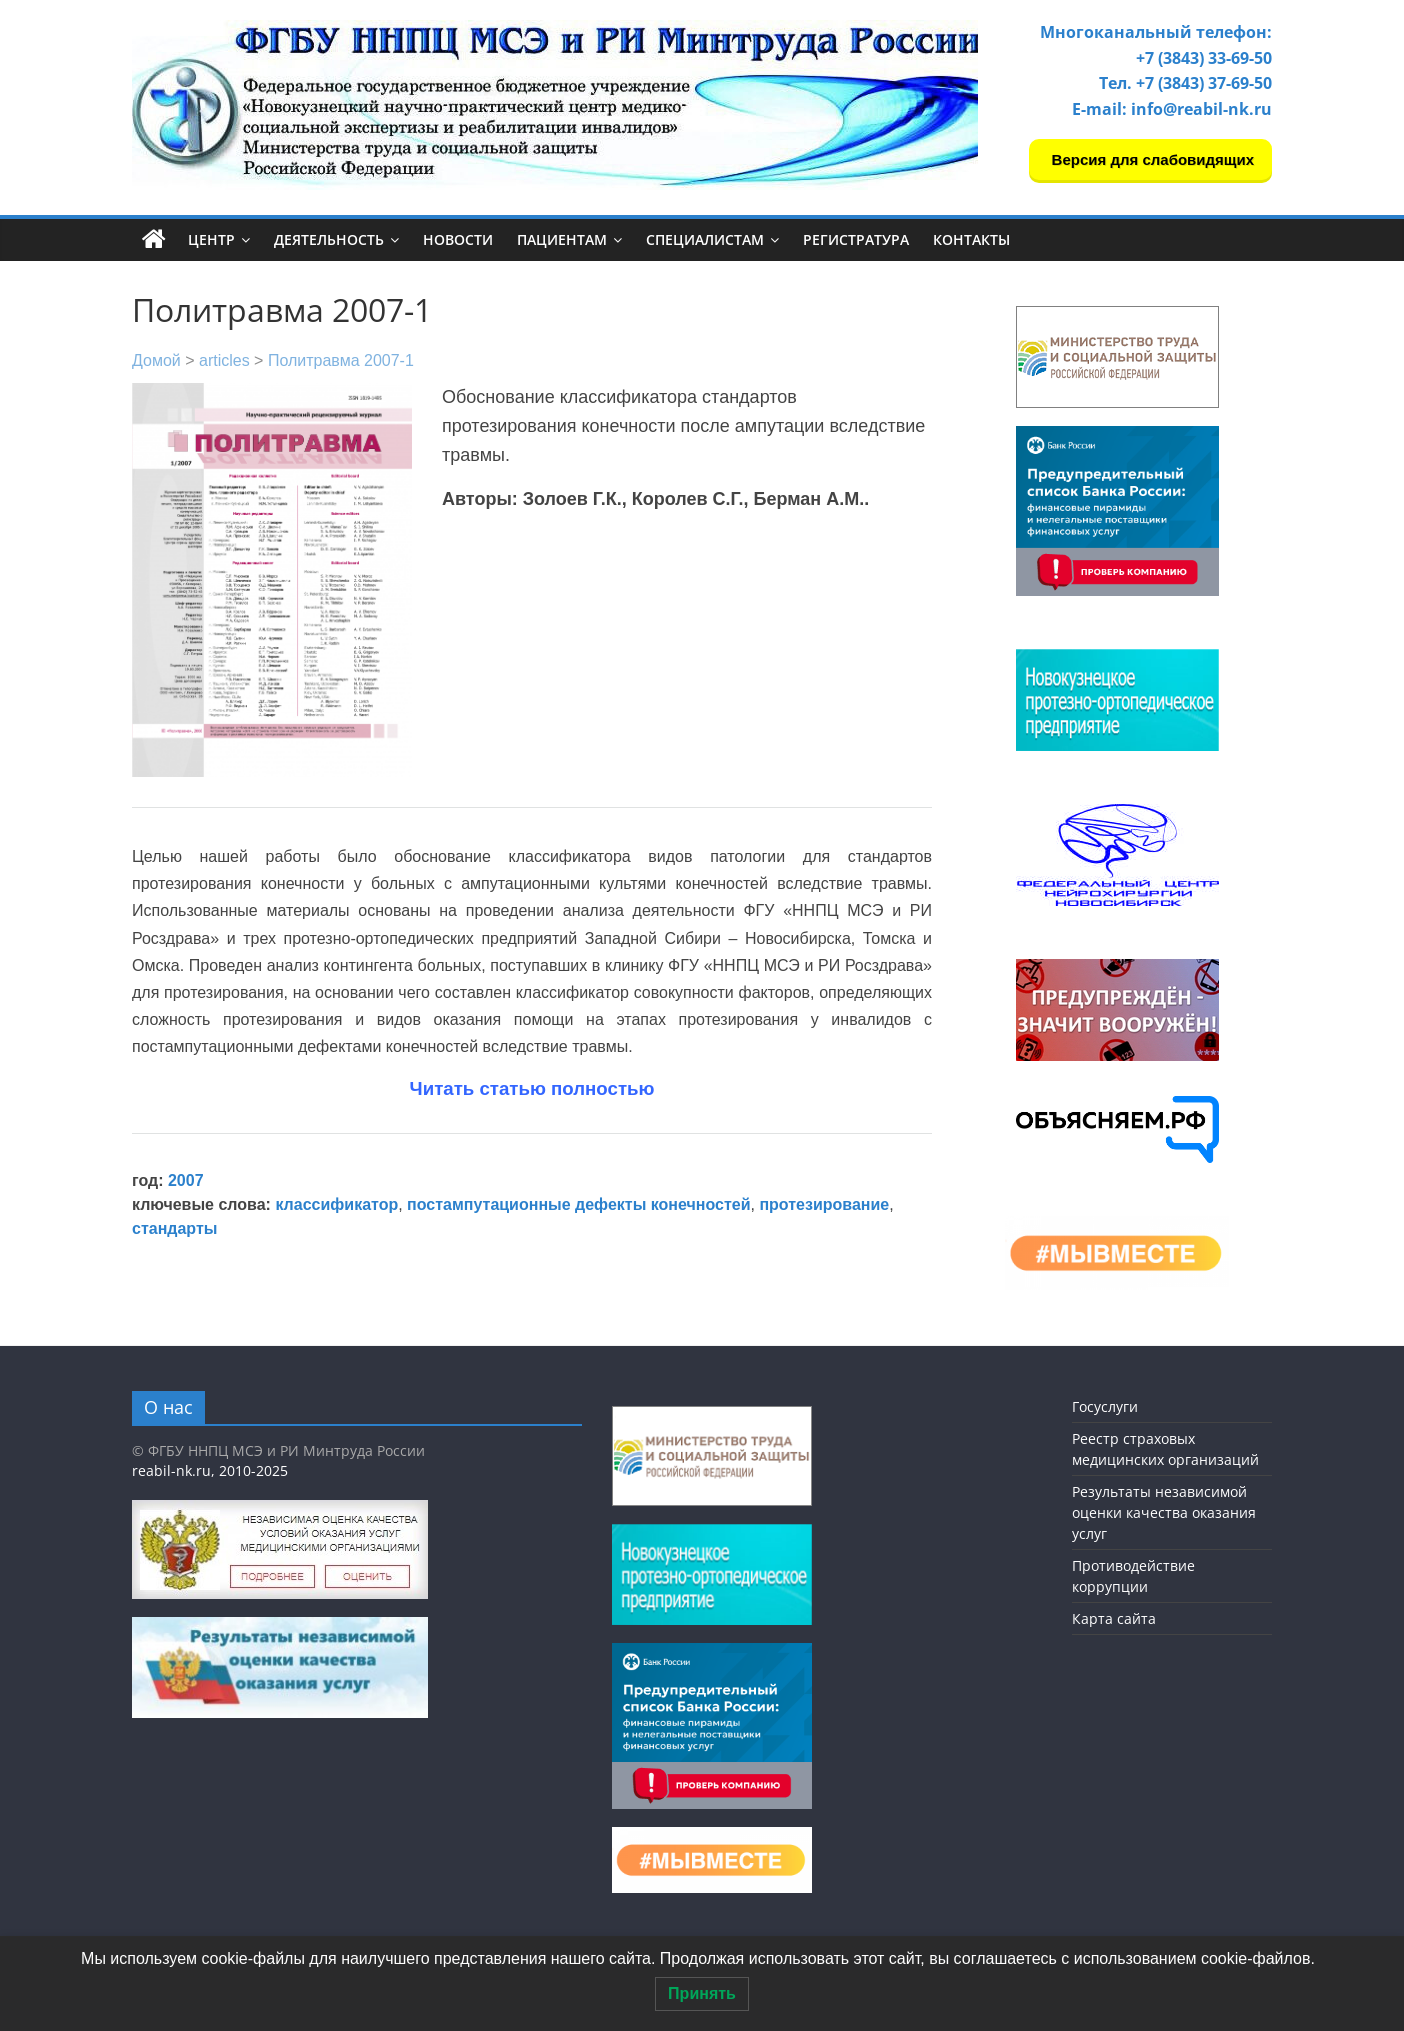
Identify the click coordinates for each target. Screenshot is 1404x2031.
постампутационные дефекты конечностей (578, 1204)
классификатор (336, 1204)
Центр (211, 239)
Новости (458, 239)
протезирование (824, 1204)
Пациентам (562, 239)
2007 (186, 1180)
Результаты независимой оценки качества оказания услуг (1164, 1512)
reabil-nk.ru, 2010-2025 (210, 1470)
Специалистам (705, 239)
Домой (156, 360)
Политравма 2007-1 (341, 360)
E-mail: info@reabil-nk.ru (1172, 109)
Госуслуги (1105, 1406)
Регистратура (856, 239)
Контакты (971, 239)
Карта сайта (1114, 1618)
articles (224, 360)
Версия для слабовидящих (1150, 159)
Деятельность (329, 239)
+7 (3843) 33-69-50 (1204, 58)
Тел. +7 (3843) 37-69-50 (1185, 83)
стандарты (174, 1228)
